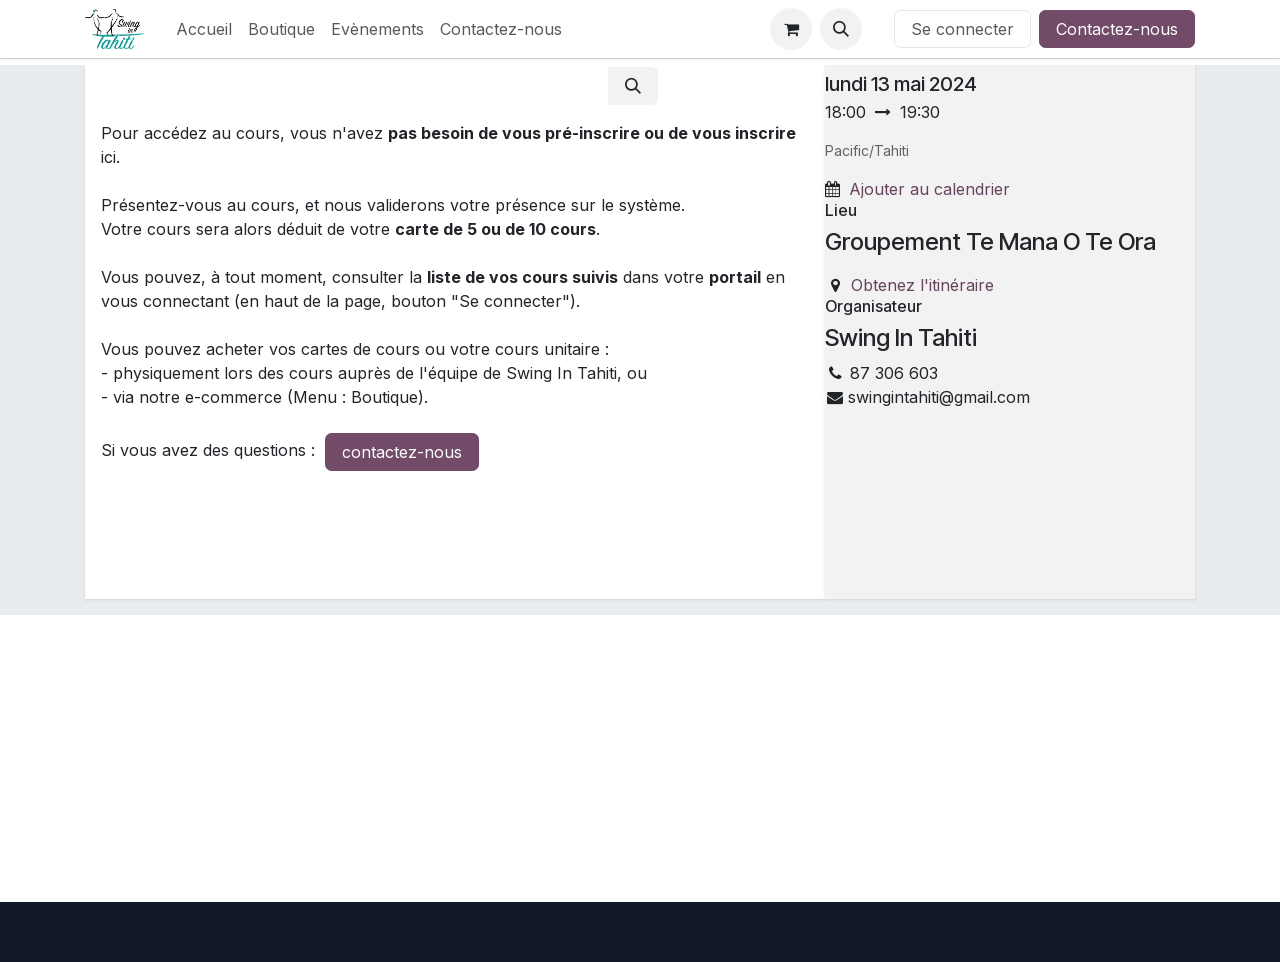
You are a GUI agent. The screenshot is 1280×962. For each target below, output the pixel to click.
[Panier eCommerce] (791, 29)
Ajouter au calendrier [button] (929, 189)
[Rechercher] (633, 86)
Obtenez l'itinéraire (922, 285)
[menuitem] (204, 29)
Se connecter (962, 29)
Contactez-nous (1117, 29)
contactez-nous (402, 452)
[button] (841, 29)
